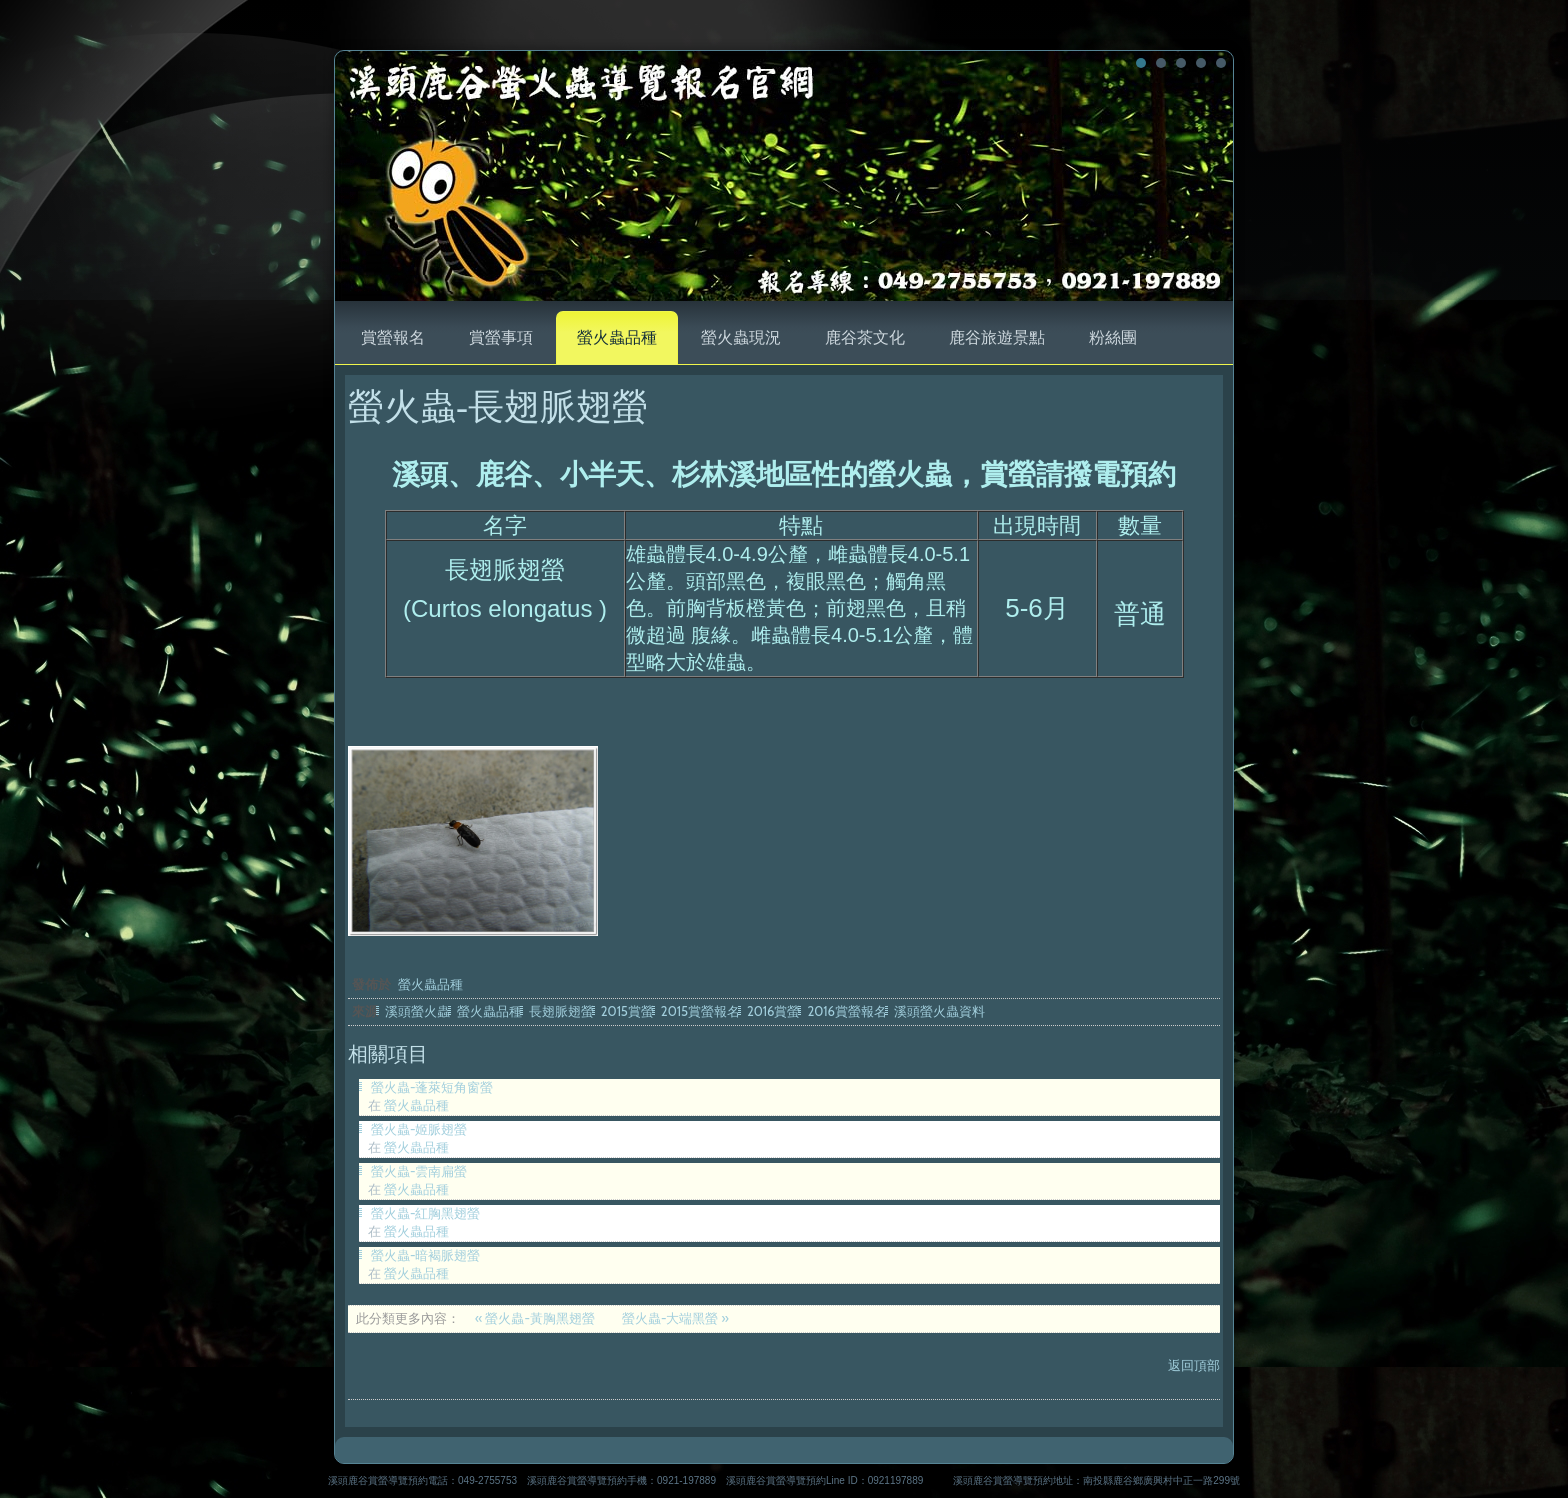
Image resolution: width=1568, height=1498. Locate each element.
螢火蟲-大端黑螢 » (675, 1318)
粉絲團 (1113, 337)
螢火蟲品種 (617, 337)
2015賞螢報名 (700, 1011)
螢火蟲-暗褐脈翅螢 (426, 1255)
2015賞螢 (627, 1011)
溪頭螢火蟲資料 (939, 1011)
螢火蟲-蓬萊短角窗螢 (432, 1087)
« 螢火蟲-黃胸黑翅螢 (536, 1318)
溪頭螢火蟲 (417, 1011)
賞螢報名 (393, 337)
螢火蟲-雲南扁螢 (419, 1171)
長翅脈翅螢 (561, 1011)
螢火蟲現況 (741, 337)
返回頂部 (1194, 1365)
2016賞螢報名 (847, 1011)
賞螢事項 (501, 337)
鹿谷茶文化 (865, 337)
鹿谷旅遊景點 (997, 337)
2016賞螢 (774, 1011)
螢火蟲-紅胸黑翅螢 (426, 1213)
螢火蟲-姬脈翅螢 (419, 1129)
